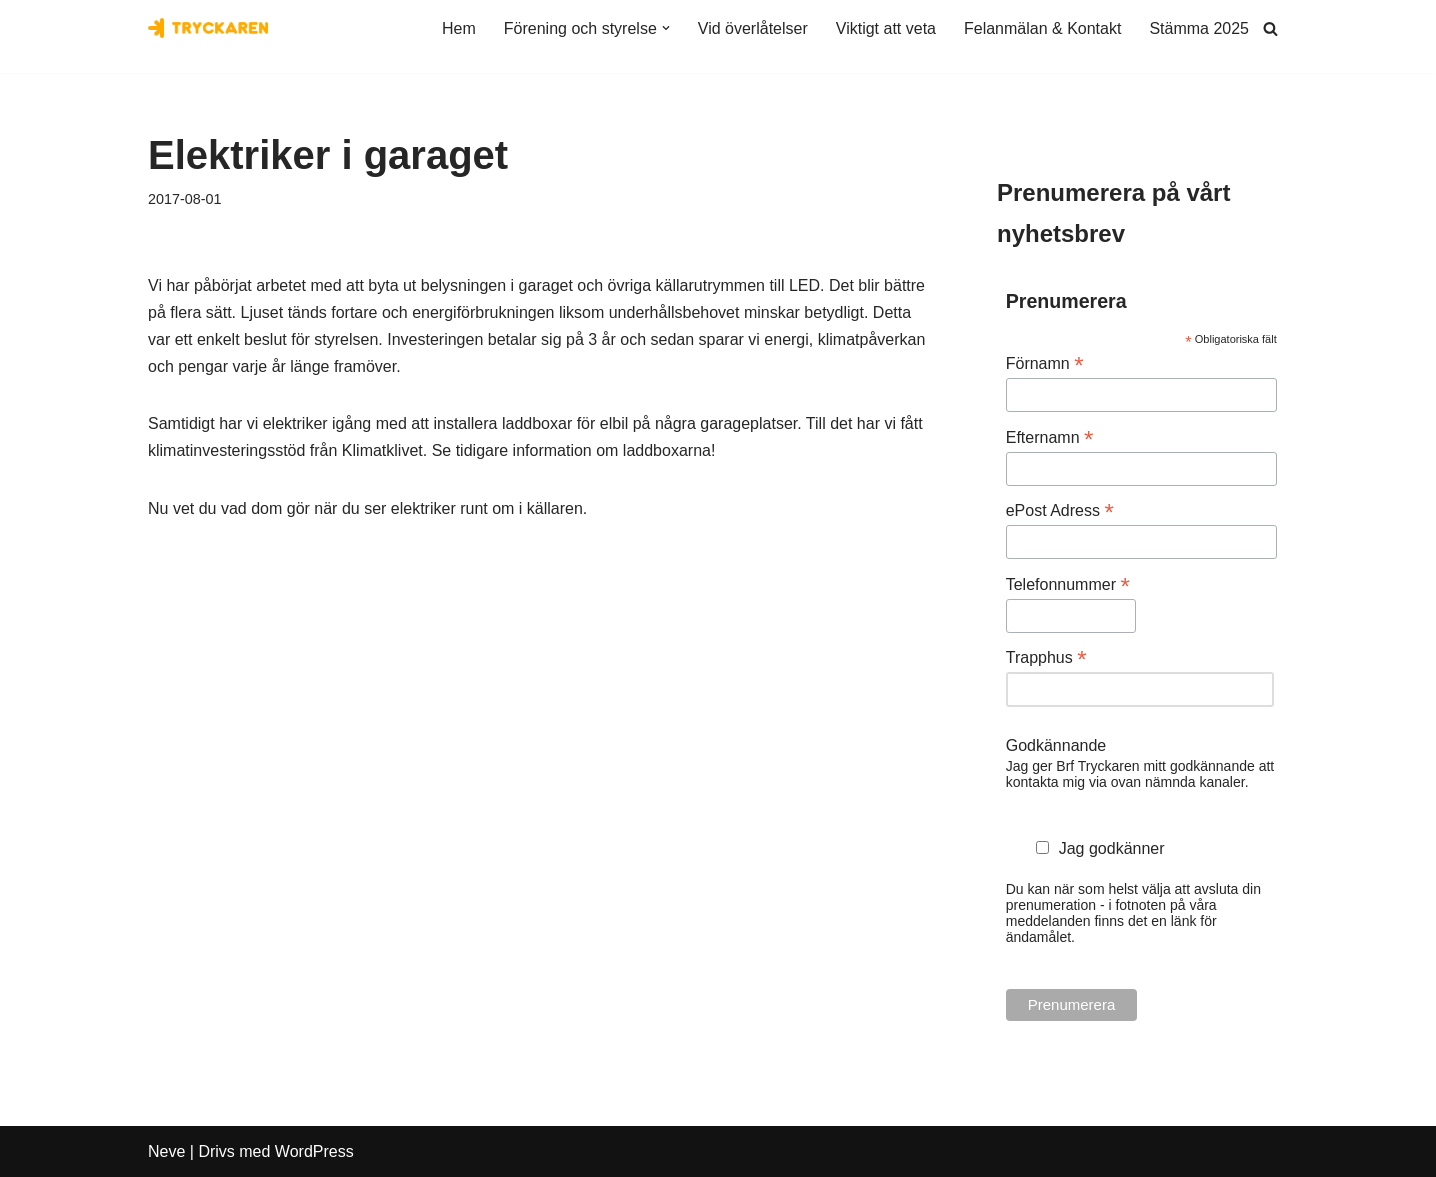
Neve (166, 1151)
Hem (459, 28)
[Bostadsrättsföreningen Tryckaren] (208, 28)
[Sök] (1270, 28)
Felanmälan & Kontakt (1042, 28)
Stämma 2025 (1199, 28)
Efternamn (1050, 437)
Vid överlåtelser (753, 28)
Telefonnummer (1068, 584)
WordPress (314, 1151)
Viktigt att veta (886, 28)
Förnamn (1045, 363)
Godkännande (1056, 745)
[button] (666, 28)
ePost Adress (1060, 510)
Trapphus (1046, 657)
